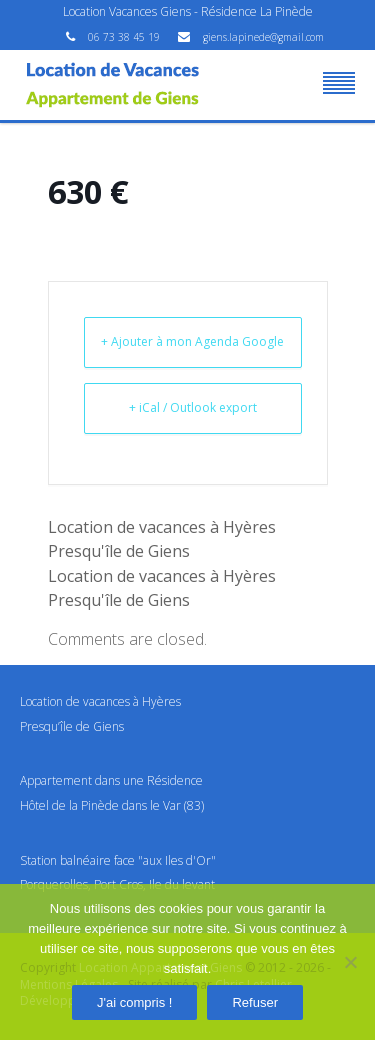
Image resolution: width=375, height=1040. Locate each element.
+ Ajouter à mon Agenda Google (192, 341)
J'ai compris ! (134, 1002)
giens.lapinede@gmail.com (263, 37)
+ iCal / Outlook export (193, 407)
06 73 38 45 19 (125, 37)
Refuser (255, 1002)
